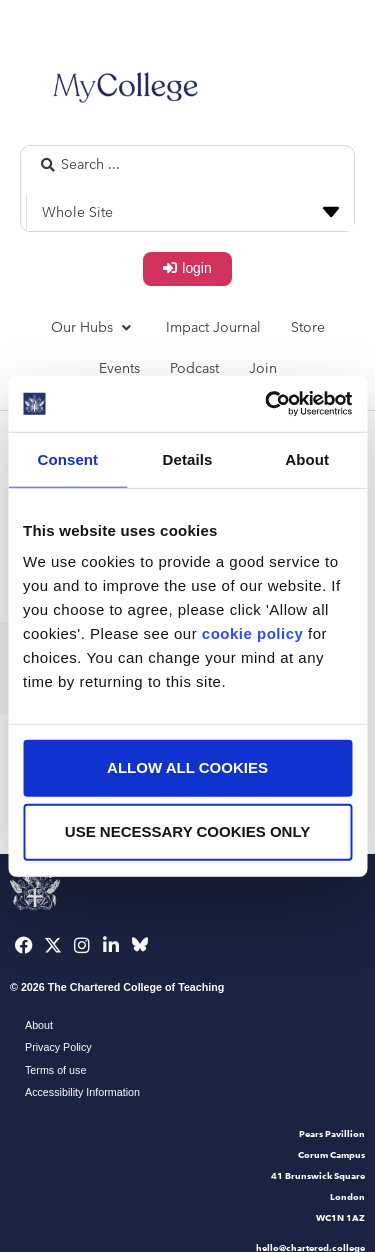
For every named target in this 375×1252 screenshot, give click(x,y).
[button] (93, 327)
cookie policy (253, 633)
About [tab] (307, 458)
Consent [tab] (67, 458)
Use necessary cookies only (187, 831)
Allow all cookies (187, 767)
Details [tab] (188, 458)
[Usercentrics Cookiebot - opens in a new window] (267, 404)
